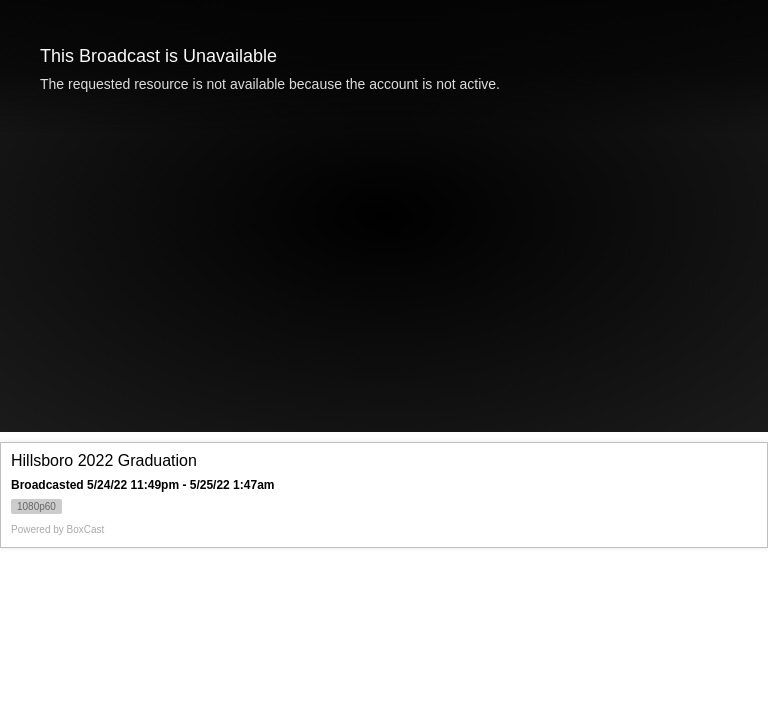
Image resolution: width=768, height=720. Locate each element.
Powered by (57, 529)
